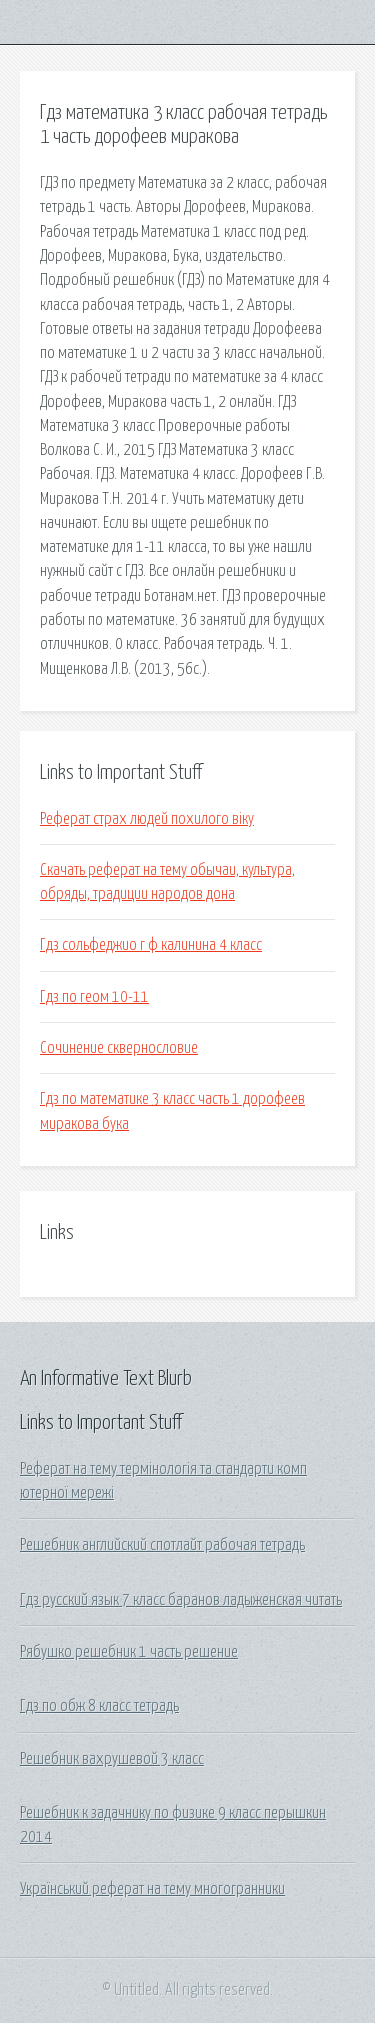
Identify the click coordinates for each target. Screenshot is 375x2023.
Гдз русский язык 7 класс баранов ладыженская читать (181, 1600)
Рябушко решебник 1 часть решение (129, 1652)
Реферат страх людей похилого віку (147, 819)
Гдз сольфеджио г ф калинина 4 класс (151, 945)
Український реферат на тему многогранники (152, 1889)
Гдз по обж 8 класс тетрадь (99, 1706)
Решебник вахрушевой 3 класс (112, 1759)
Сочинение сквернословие (119, 1048)
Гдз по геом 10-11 (94, 997)
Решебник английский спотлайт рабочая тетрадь (162, 1545)
